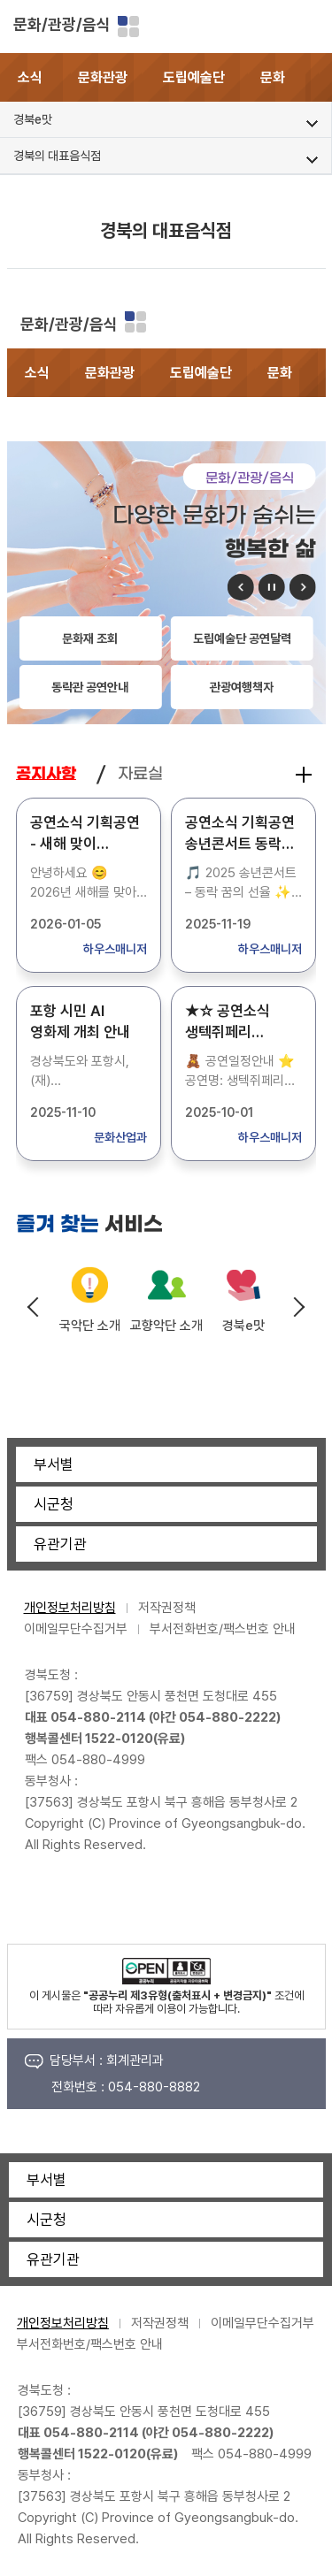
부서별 (53, 1464)
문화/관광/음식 (62, 24)
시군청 (53, 1504)
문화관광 (102, 77)
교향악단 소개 (166, 1326)
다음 (303, 587)
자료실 (140, 774)
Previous (33, 1307)
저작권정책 (167, 1608)
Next (298, 1307)
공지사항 (46, 774)
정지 (272, 587)
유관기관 (60, 1544)
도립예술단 (194, 77)
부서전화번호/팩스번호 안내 (223, 1629)
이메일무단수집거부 (75, 1629)
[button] (318, 77)
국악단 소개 (89, 1326)
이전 (241, 587)
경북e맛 (243, 1326)
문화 (272, 77)
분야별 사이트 (128, 26)
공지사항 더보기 (303, 774)
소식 (30, 77)
